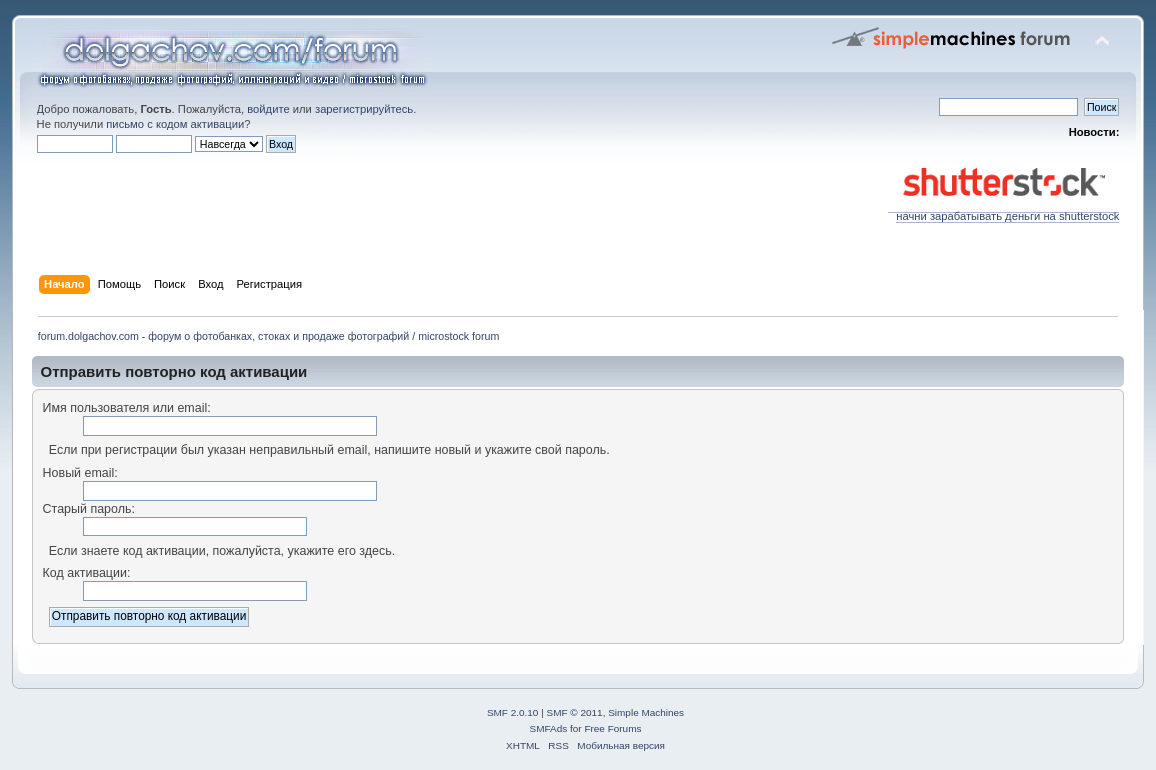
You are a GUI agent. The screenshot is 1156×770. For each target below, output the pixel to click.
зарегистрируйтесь (364, 109)
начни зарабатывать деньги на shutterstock (1003, 211)
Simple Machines (646, 712)
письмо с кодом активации (175, 124)
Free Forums (612, 728)
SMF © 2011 (575, 712)
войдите (268, 109)
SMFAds (549, 728)
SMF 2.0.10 (513, 712)
